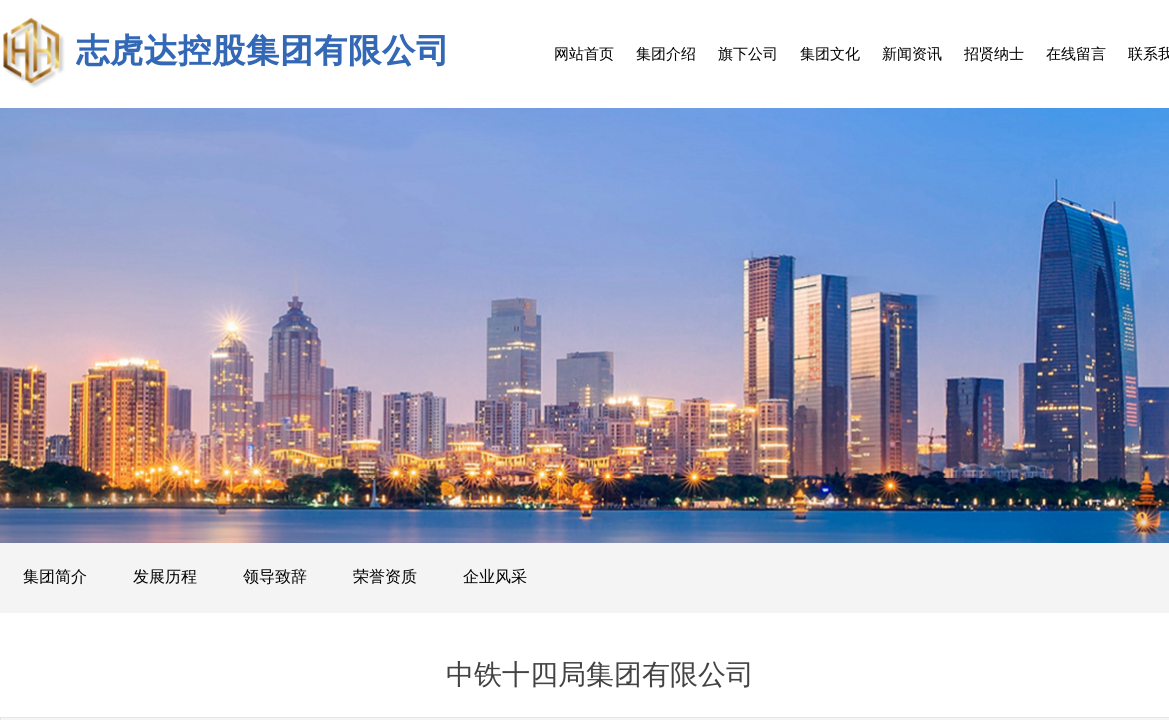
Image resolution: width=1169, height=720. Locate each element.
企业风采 (495, 576)
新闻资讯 (912, 53)
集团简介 (55, 576)
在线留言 (1076, 53)
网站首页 (584, 53)
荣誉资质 (385, 576)
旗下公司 (748, 53)
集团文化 (830, 53)
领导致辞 (275, 576)
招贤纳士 (994, 53)
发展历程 (165, 576)
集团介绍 (666, 53)
